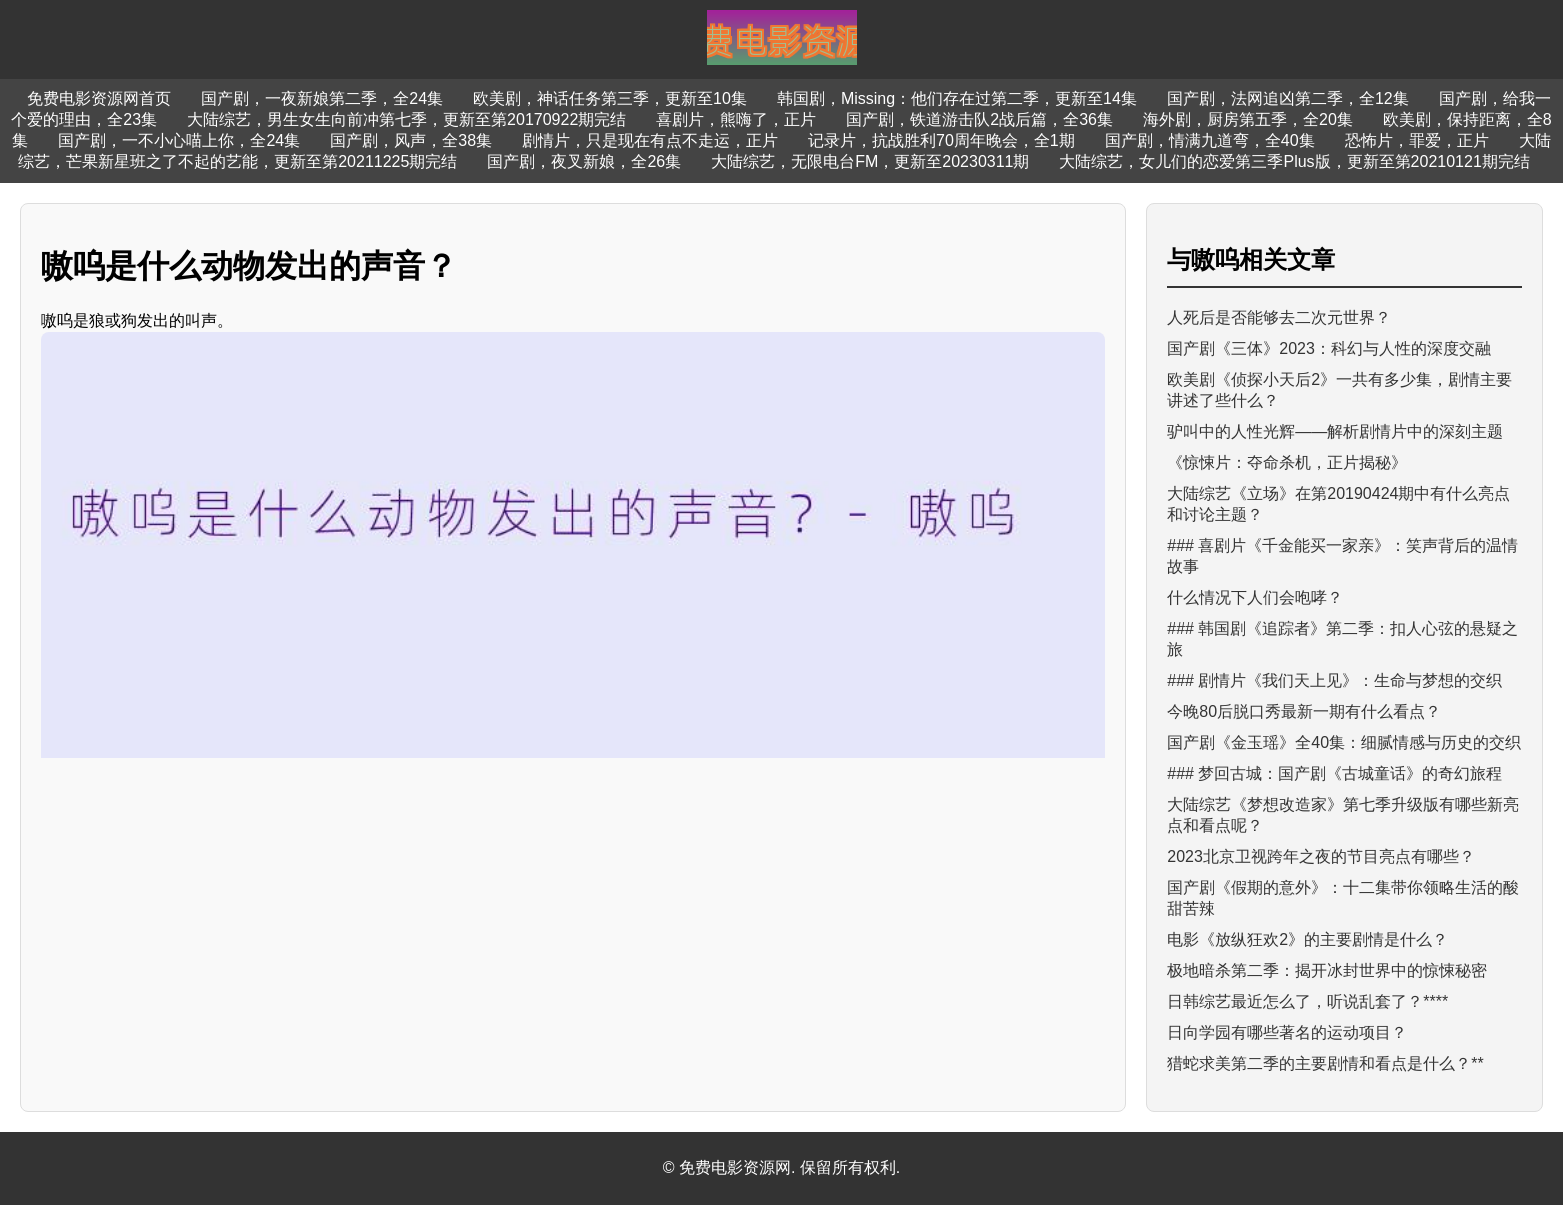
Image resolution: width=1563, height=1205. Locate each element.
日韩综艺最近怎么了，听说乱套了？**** (1307, 1001)
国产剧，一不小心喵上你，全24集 (179, 140)
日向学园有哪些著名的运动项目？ (1287, 1032)
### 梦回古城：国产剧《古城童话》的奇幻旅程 (1334, 773)
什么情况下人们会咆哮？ (1255, 597)
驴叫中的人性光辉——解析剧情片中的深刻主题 (1335, 431)
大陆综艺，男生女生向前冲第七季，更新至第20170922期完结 (406, 119)
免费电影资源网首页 (99, 98)
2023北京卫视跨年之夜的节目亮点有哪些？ (1321, 856)
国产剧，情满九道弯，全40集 (1210, 140)
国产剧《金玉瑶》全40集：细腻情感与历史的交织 (1344, 742)
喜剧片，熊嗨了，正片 (736, 119)
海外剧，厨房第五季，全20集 (1248, 119)
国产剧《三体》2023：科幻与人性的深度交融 (1329, 348)
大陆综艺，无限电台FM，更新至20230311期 (870, 161)
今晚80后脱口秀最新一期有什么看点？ (1304, 711)
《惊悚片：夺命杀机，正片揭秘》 (1287, 462)
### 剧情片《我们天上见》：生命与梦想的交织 (1334, 680)
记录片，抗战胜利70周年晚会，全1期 (941, 140)
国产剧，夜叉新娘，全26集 (584, 161)
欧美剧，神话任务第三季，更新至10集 (610, 98)
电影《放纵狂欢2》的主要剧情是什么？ (1307, 939)
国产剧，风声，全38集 (411, 140)
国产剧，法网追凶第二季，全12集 (1288, 98)
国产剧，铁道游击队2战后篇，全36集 (979, 119)
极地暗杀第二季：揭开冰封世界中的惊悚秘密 (1327, 970)
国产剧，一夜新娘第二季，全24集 (322, 98)
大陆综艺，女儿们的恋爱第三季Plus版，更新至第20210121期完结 (1294, 161)
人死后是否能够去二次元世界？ (1279, 317)
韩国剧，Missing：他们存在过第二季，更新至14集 (957, 98)
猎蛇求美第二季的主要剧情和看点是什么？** (1325, 1063)
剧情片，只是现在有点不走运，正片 (650, 140)
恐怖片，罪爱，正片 (1417, 140)
